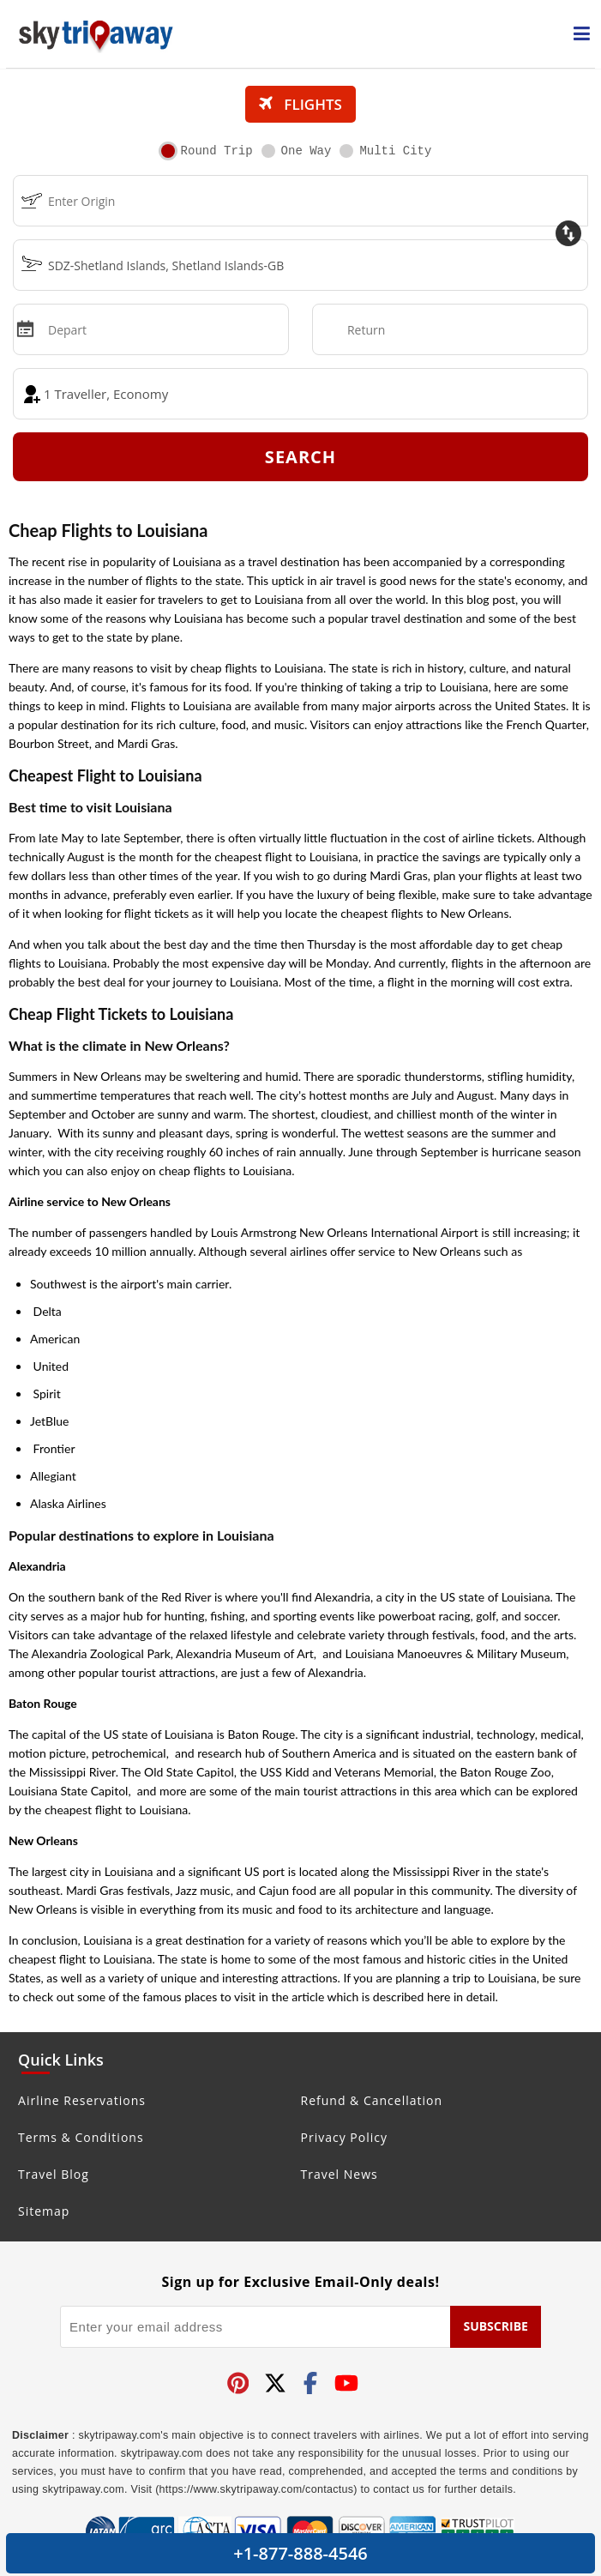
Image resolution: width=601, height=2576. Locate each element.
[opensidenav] (581, 34)
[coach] (300, 393)
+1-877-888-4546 (300, 2553)
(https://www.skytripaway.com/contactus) (256, 2489)
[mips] (24, 327)
